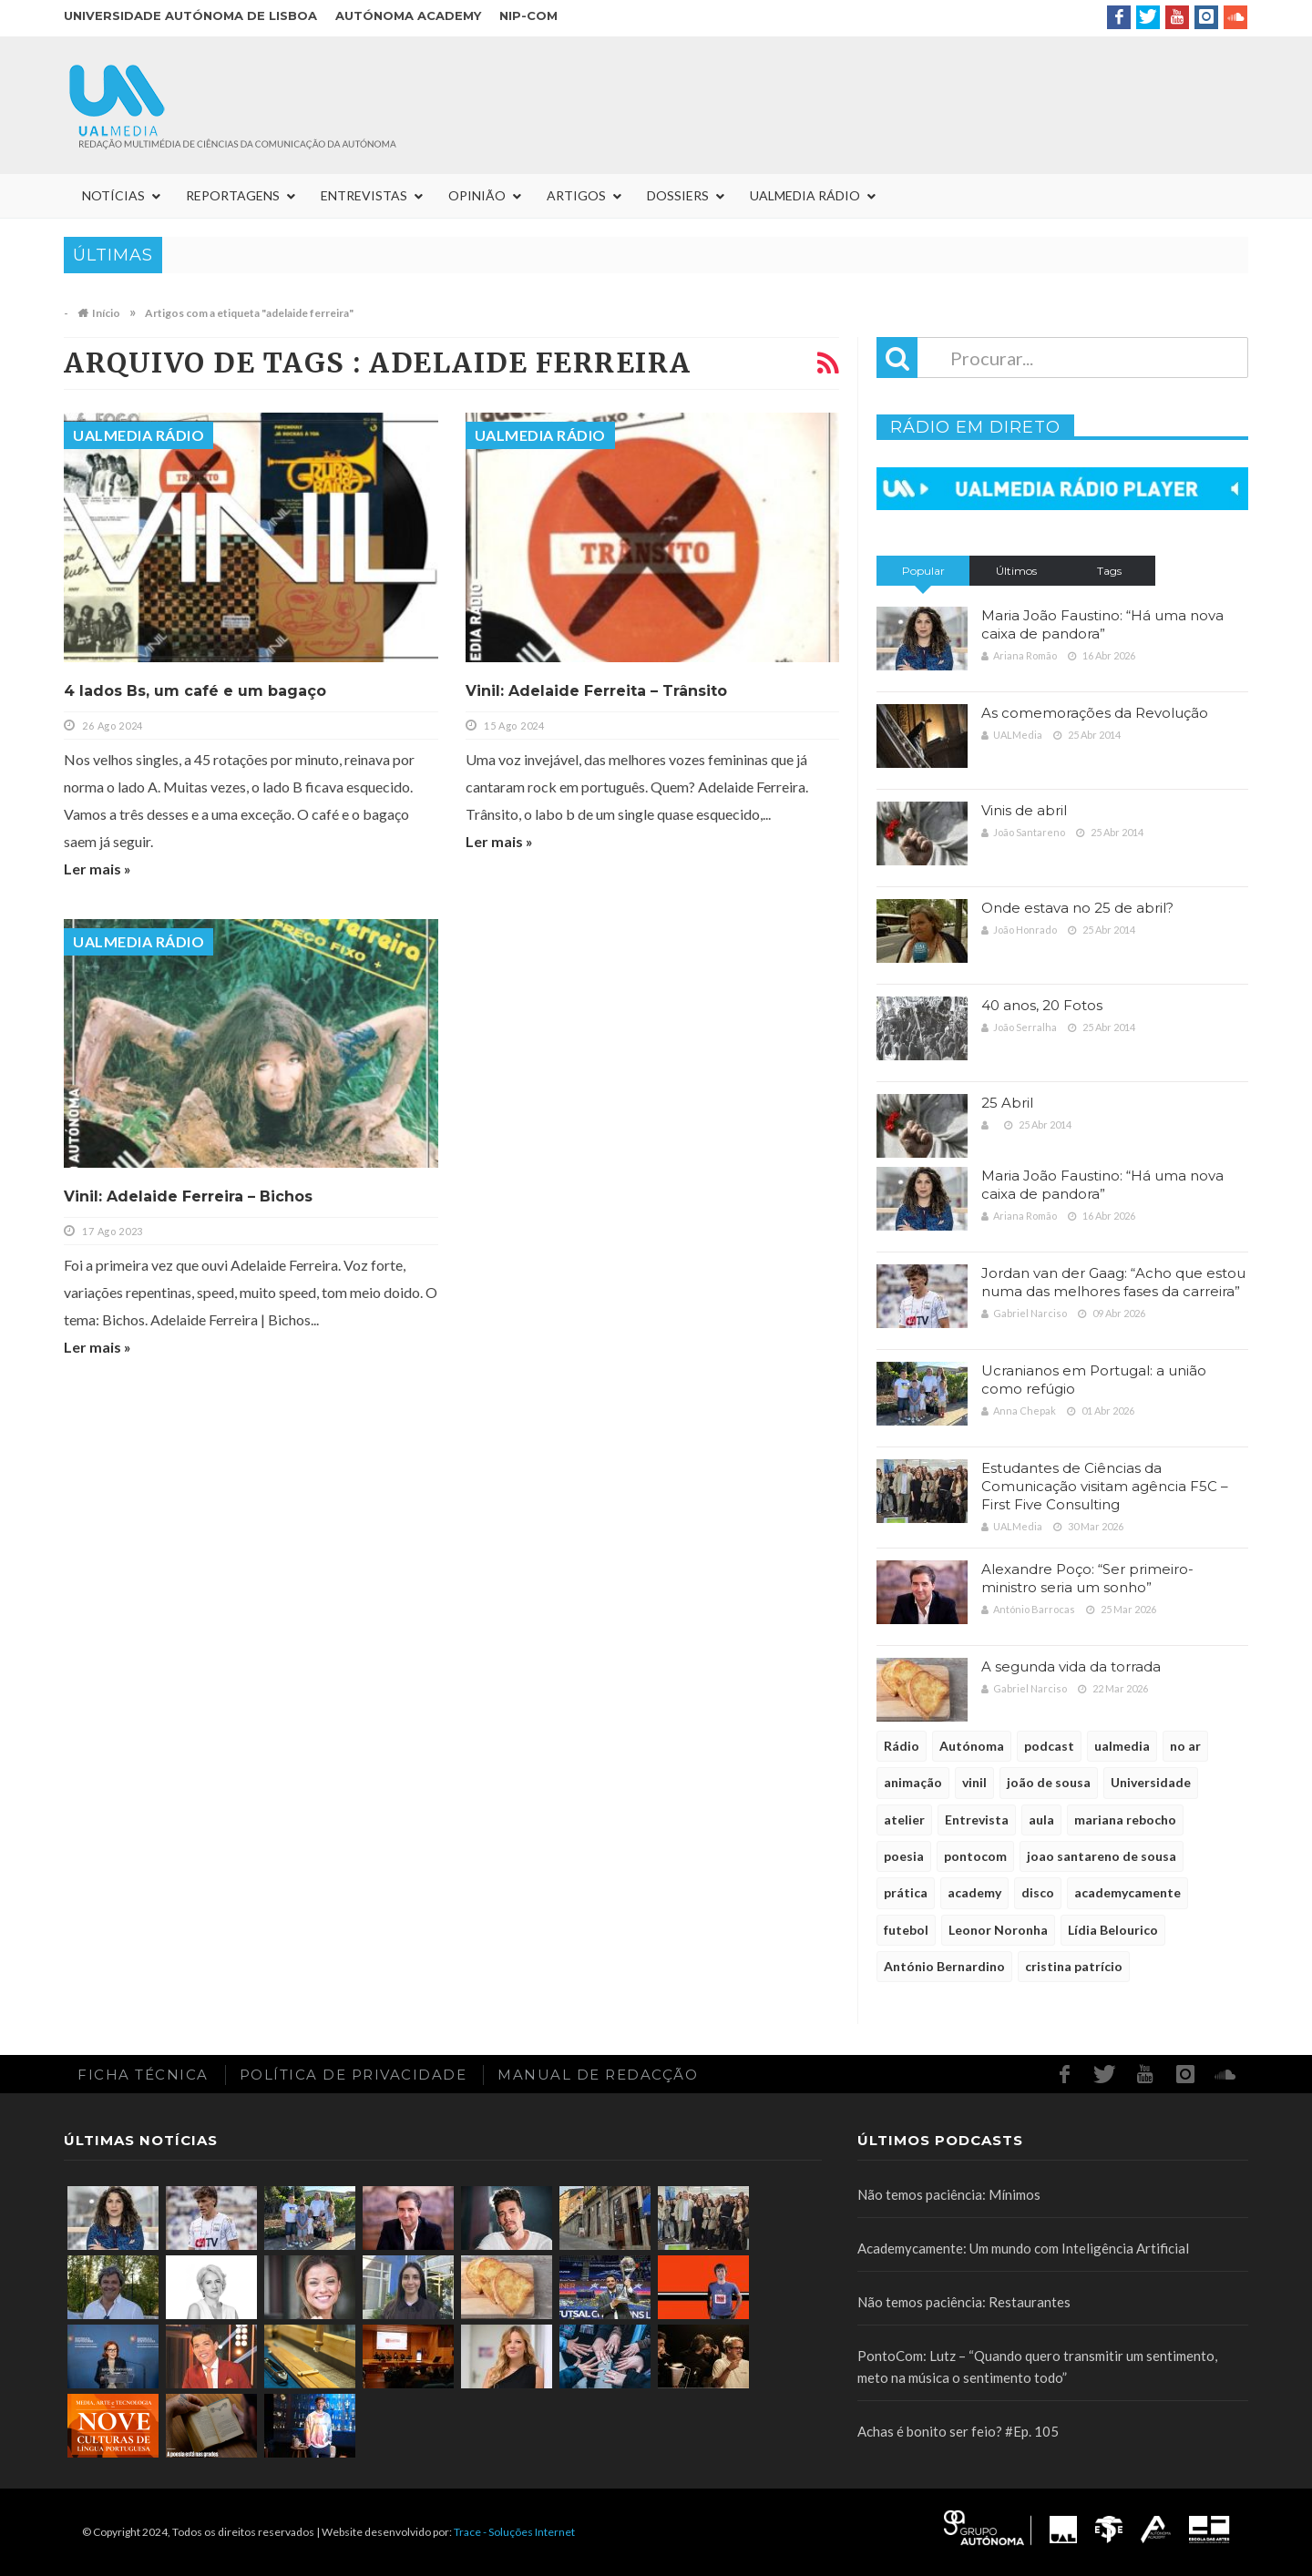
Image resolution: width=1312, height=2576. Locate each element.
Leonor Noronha (998, 1929)
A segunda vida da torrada (1071, 1666)
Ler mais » (97, 868)
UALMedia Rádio (138, 435)
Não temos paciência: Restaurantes (964, 2302)
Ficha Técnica (143, 2074)
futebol (906, 1929)
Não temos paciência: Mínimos (948, 2194)
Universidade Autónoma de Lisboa (190, 15)
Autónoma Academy (408, 15)
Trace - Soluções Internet (514, 2532)
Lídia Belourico (1113, 1929)
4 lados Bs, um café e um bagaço (195, 691)
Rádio (901, 1745)
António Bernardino (944, 1966)
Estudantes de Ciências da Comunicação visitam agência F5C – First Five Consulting (1104, 1486)
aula (1041, 1819)
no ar (1185, 1745)
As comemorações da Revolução (1094, 712)
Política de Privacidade (353, 2074)
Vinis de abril (1024, 810)
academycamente (1127, 1892)
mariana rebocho (1125, 1819)
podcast (1049, 1745)
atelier (904, 1819)
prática (906, 1892)
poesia (904, 1856)
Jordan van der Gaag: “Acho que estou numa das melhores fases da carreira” (1113, 1282)
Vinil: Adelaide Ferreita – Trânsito (596, 691)
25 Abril (1007, 1102)
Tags (1109, 571)
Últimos (1016, 571)
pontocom (975, 1856)
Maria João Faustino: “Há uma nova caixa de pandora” (1102, 624)
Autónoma (971, 1745)
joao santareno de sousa (1101, 1856)
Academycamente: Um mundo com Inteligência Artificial (1023, 2248)
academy (974, 1892)
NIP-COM (528, 15)
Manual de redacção (597, 2074)
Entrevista (977, 1819)
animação (913, 1782)
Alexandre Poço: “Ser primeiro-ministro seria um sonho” (1087, 1578)
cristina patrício (1073, 1966)
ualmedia (1122, 1745)
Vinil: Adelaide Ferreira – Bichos (188, 1196)
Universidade (1151, 1782)
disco (1037, 1892)
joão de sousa (1049, 1782)
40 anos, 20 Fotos (1041, 1005)
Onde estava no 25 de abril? (1077, 907)
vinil (974, 1782)
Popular (923, 571)
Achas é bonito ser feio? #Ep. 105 (958, 2431)
